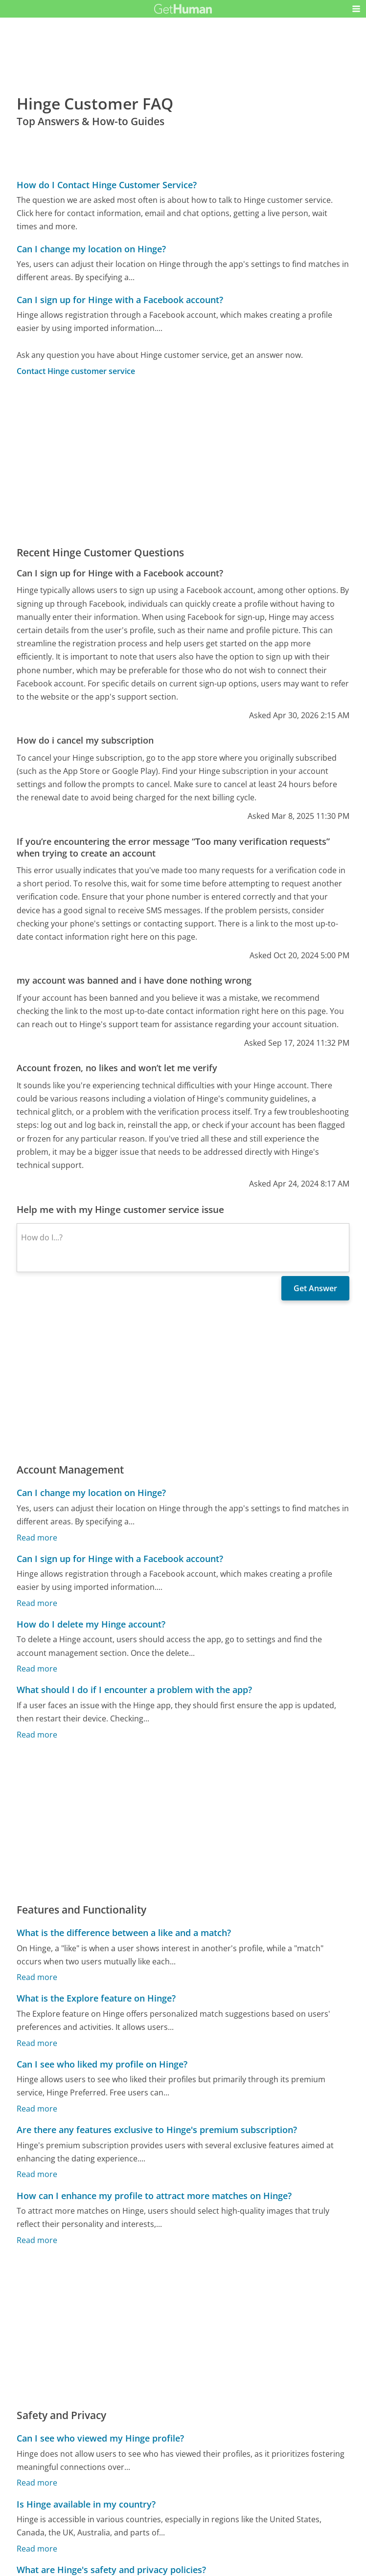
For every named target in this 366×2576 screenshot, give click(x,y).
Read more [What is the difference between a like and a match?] (37, 1977)
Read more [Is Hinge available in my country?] (37, 2548)
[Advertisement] (183, 461)
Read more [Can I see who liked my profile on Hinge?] (37, 2108)
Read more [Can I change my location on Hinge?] (37, 1537)
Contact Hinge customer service (76, 371)
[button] (356, 9)
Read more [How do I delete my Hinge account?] (37, 1668)
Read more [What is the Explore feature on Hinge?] (37, 2043)
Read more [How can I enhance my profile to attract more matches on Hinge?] (37, 2240)
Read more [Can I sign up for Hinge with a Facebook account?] (37, 1603)
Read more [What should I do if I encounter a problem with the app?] (37, 1734)
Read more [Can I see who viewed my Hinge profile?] (37, 2483)
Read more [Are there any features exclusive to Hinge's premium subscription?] (37, 2174)
